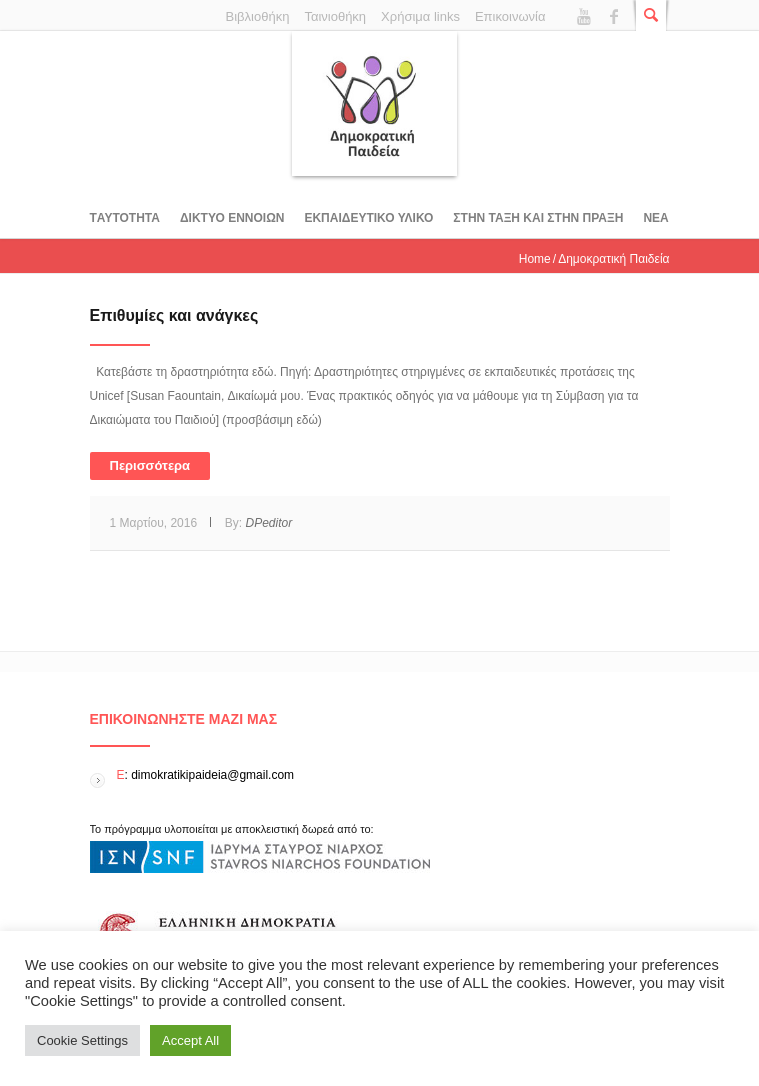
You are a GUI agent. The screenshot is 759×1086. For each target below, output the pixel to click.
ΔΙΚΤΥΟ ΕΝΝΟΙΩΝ (232, 218)
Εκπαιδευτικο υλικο (368, 218)
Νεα (655, 218)
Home (535, 259)
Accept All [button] (190, 1040)
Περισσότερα (150, 465)
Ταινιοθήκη (335, 16)
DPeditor (268, 523)
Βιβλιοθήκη (258, 16)
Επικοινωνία (510, 16)
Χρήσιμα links (420, 16)
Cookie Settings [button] (82, 1040)
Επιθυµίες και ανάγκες (174, 315)
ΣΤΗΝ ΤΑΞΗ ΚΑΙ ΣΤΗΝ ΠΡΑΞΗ (538, 218)
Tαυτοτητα (125, 218)
